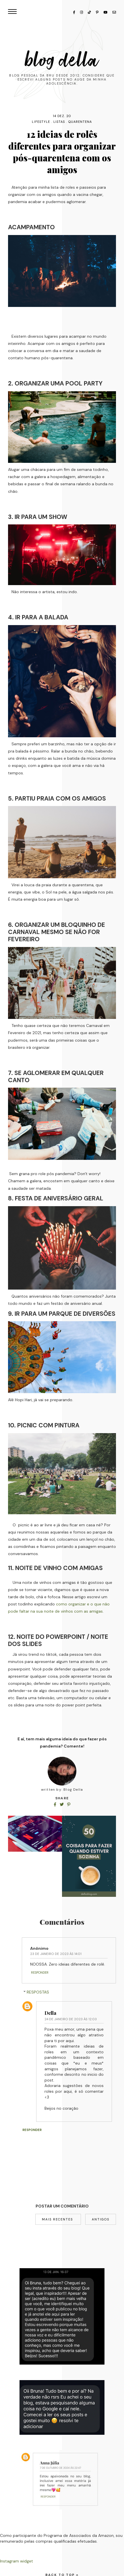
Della (50, 2013)
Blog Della (62, 60)
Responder (40, 1972)
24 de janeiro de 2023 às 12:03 (70, 2019)
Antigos (100, 2219)
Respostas (38, 1992)
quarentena (80, 122)
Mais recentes (58, 2219)
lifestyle (41, 122)
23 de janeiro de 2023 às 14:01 (56, 1954)
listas (59, 122)
